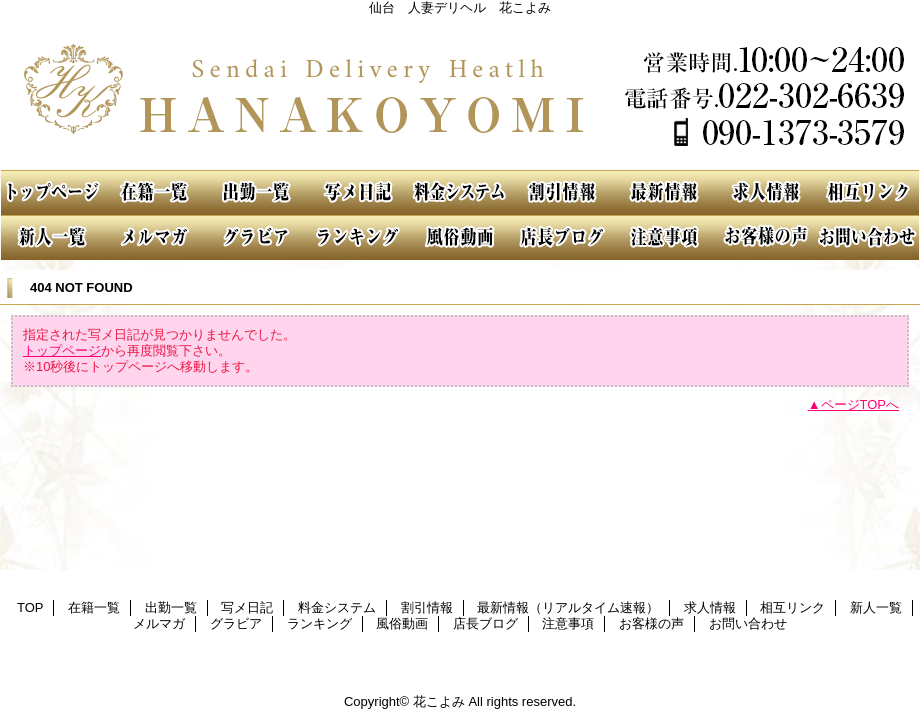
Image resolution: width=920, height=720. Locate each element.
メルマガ (154, 237)
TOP (52, 192)
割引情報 (562, 192)
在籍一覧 (154, 192)
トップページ (62, 350)
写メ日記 (358, 192)
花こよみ (460, 92)
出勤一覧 (256, 192)
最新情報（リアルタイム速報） (664, 192)
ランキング (358, 237)
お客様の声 (766, 237)
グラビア (256, 237)
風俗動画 (460, 237)
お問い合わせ (868, 237)
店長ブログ (562, 237)
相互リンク (868, 192)
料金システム (460, 192)
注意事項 (664, 237)
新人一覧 (52, 237)
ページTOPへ (860, 404)
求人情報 (766, 192)
